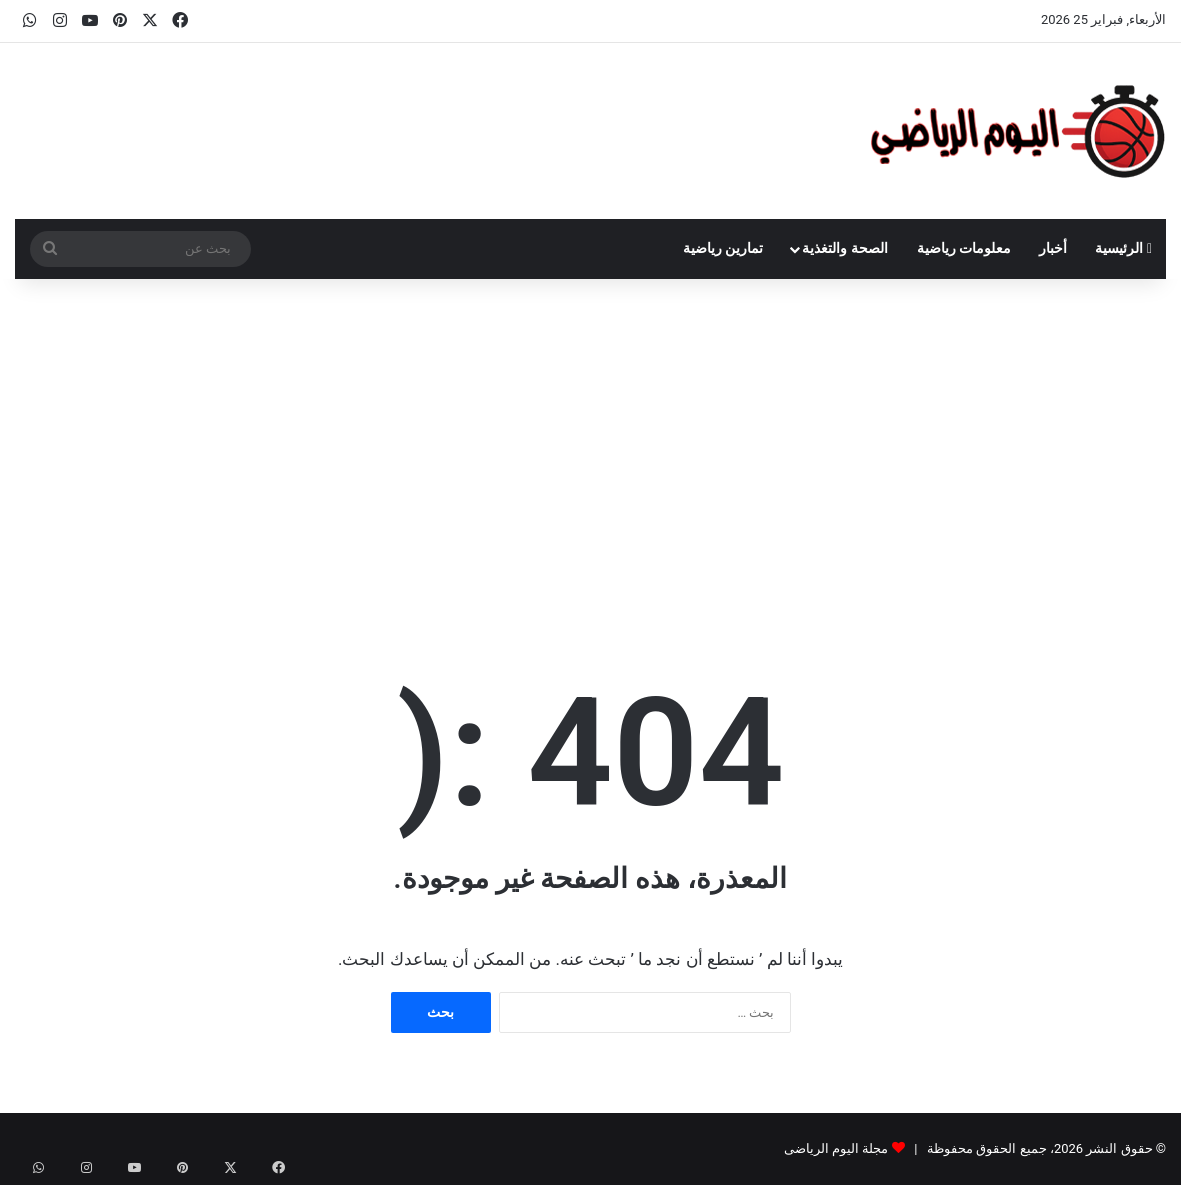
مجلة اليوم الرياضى (836, 1148)
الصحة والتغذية (845, 248)
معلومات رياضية (964, 248)
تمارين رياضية (723, 248)
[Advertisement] (590, 449)
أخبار (1053, 248)
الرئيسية (1123, 248)
